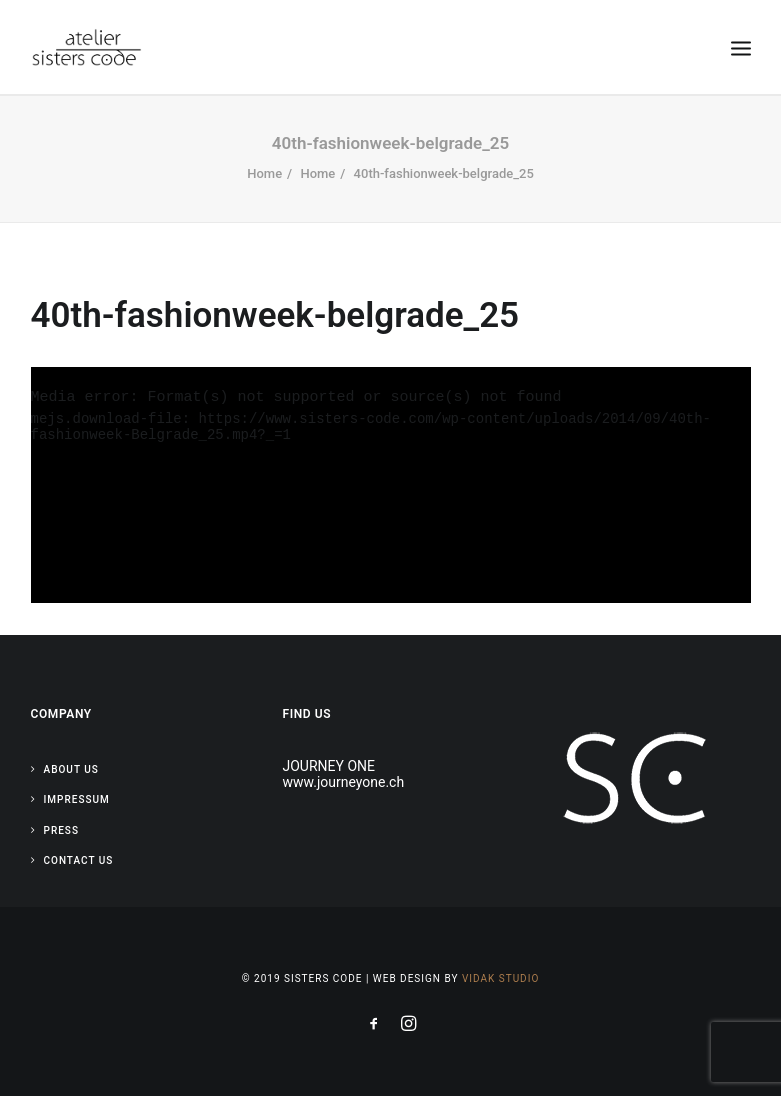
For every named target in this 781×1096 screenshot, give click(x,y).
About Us (71, 769)
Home (264, 173)
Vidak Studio (500, 978)
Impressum (77, 799)
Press (61, 830)
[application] (391, 485)
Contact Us (79, 860)
